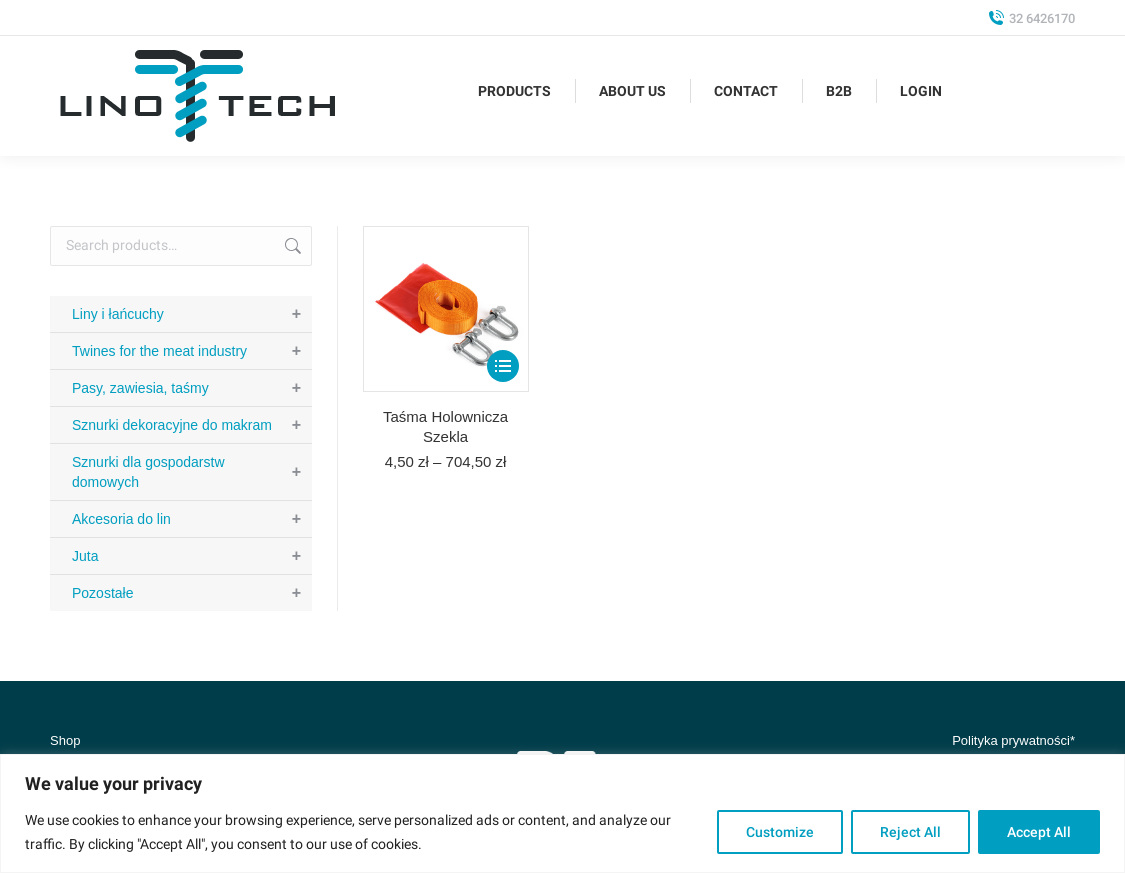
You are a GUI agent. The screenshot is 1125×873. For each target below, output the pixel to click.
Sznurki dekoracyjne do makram (192, 425)
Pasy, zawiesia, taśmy (192, 388)
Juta (192, 556)
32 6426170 (1031, 18)
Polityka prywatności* (1013, 740)
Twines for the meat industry (192, 351)
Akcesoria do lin (192, 519)
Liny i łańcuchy (192, 314)
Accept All (1039, 832)
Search (291, 246)
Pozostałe (192, 593)
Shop (65, 740)
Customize (780, 832)
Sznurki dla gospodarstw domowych (192, 472)
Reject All (910, 832)
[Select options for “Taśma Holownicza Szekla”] (503, 366)
